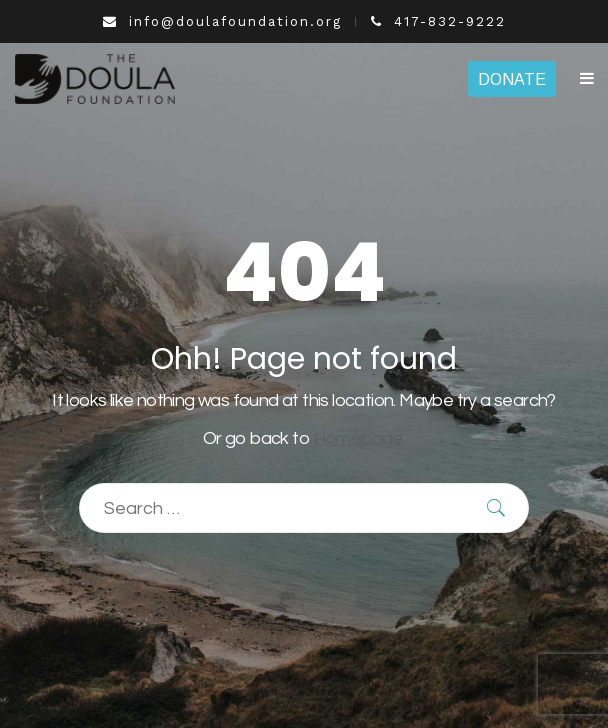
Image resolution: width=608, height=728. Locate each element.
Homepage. (360, 438)
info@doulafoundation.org (222, 21)
